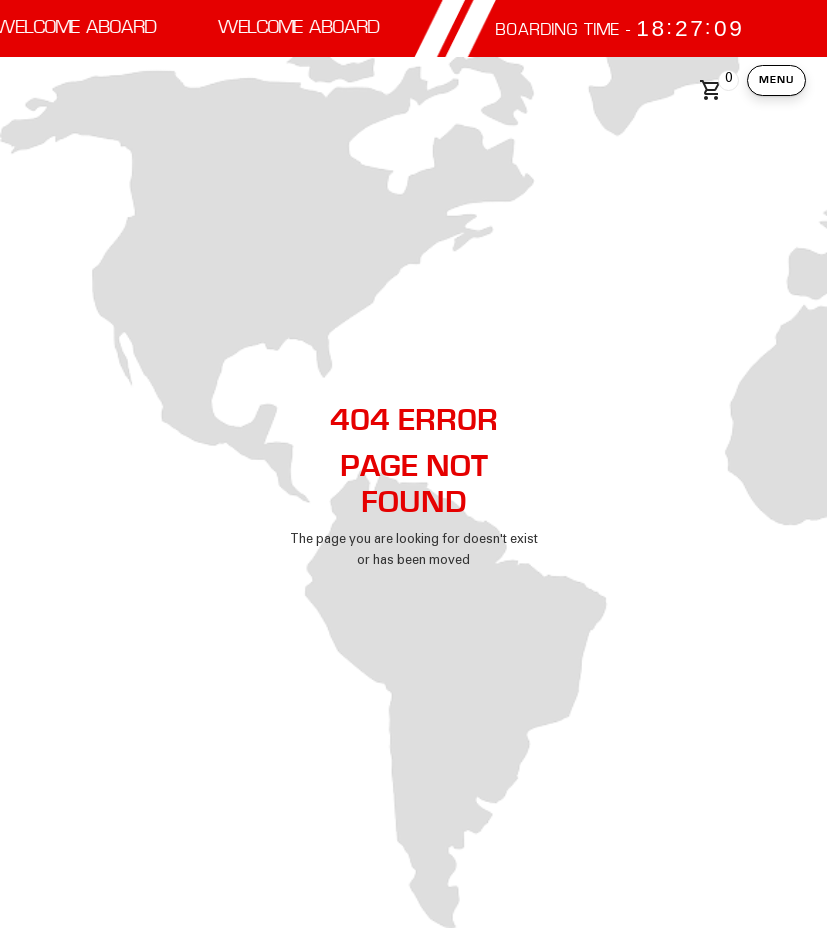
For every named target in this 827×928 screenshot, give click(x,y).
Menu (776, 79)
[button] (715, 90)
